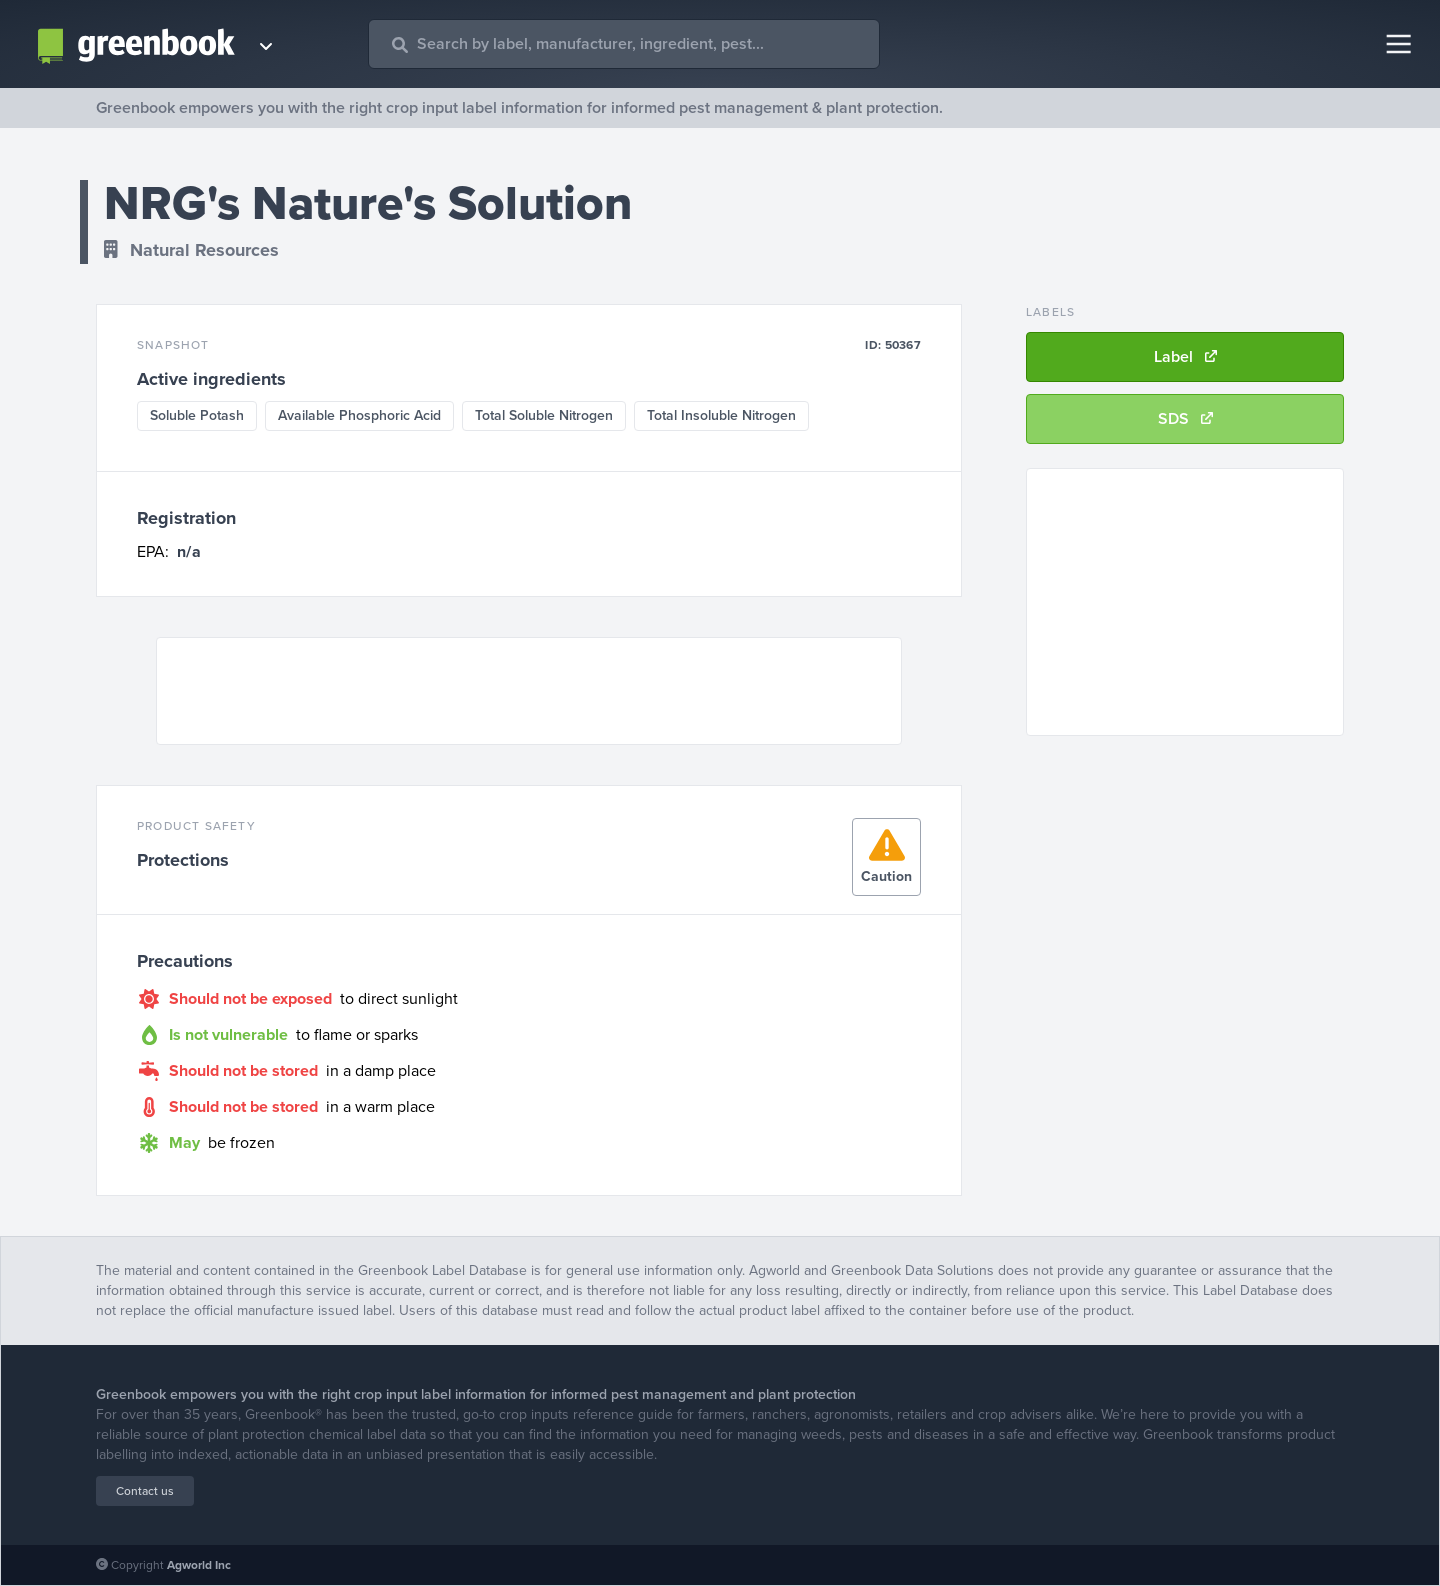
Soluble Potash (197, 415)
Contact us (145, 1491)
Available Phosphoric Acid (359, 415)
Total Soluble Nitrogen (544, 415)
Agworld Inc (199, 1565)
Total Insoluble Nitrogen (721, 415)
